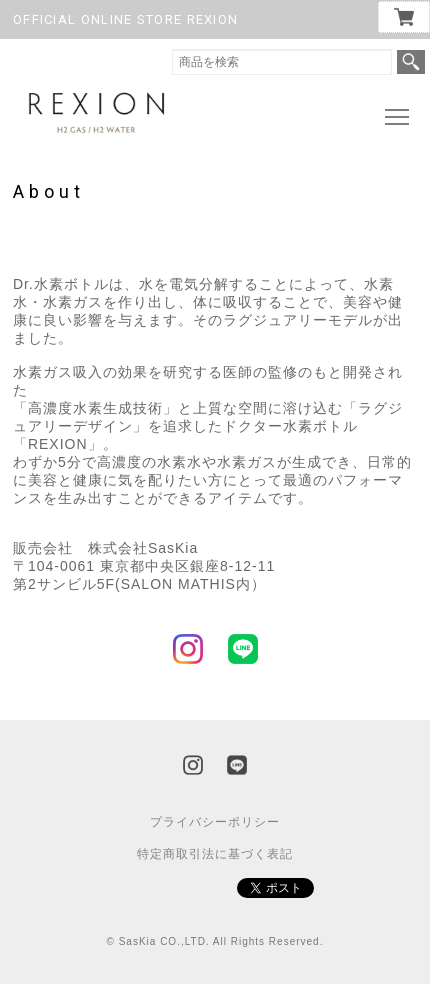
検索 (411, 62)
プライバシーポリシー (215, 822)
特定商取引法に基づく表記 (215, 854)
